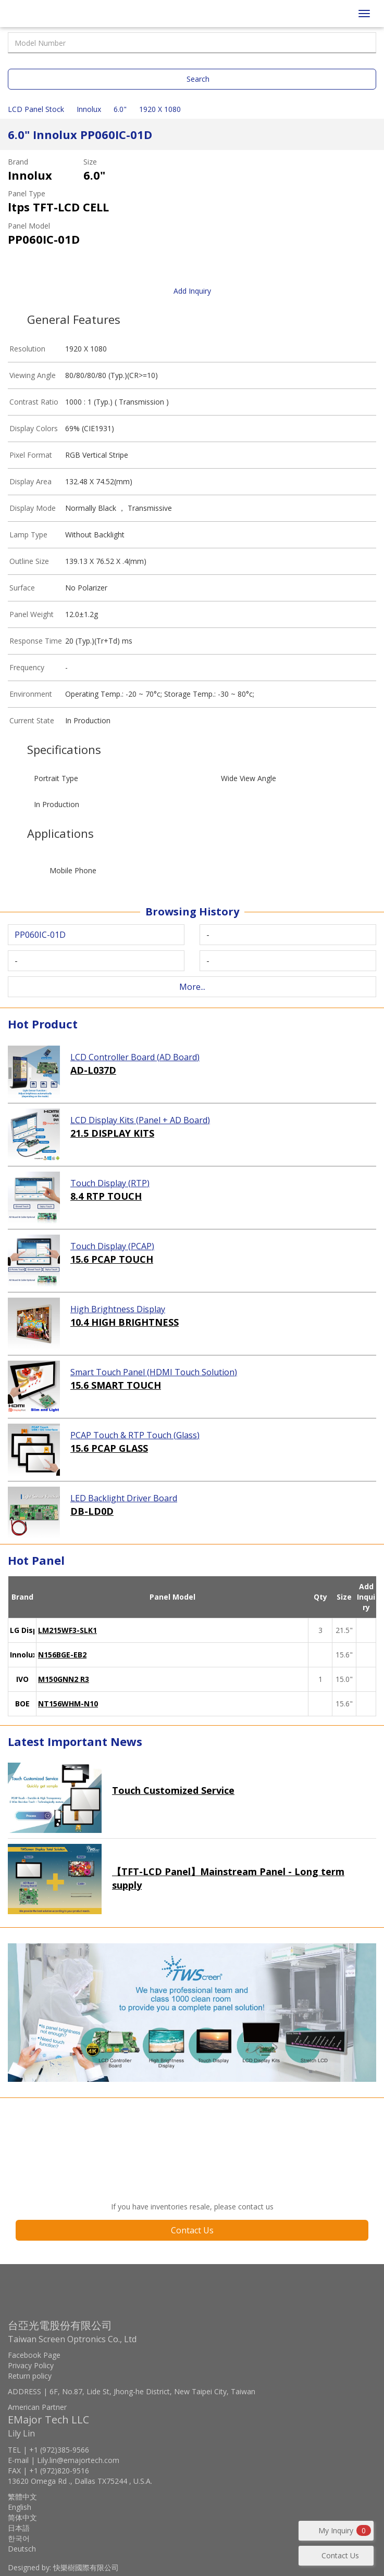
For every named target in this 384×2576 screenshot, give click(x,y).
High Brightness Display (117, 1309)
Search (198, 79)
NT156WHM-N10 (68, 1703)
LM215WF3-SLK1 (67, 1630)
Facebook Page (34, 2355)
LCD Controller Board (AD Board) (135, 1057)
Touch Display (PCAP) (112, 1246)
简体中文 (22, 2517)
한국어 (19, 2538)
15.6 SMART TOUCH (115, 1385)
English (19, 2507)
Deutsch (22, 2549)
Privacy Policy (31, 2365)
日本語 (19, 2528)
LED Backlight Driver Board (123, 1498)
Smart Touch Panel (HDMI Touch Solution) (153, 1372)
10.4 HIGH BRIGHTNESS (124, 1322)
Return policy (30, 2376)
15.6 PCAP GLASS (109, 1448)
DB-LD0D (92, 1511)
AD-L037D (93, 1070)
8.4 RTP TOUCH (106, 1196)
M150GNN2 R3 (63, 1679)
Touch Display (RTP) (110, 1183)
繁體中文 (22, 2497)
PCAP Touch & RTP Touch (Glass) (135, 1435)
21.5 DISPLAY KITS (112, 1133)
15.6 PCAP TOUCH (111, 1259)
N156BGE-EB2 (62, 1655)
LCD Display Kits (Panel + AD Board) (140, 1120)
